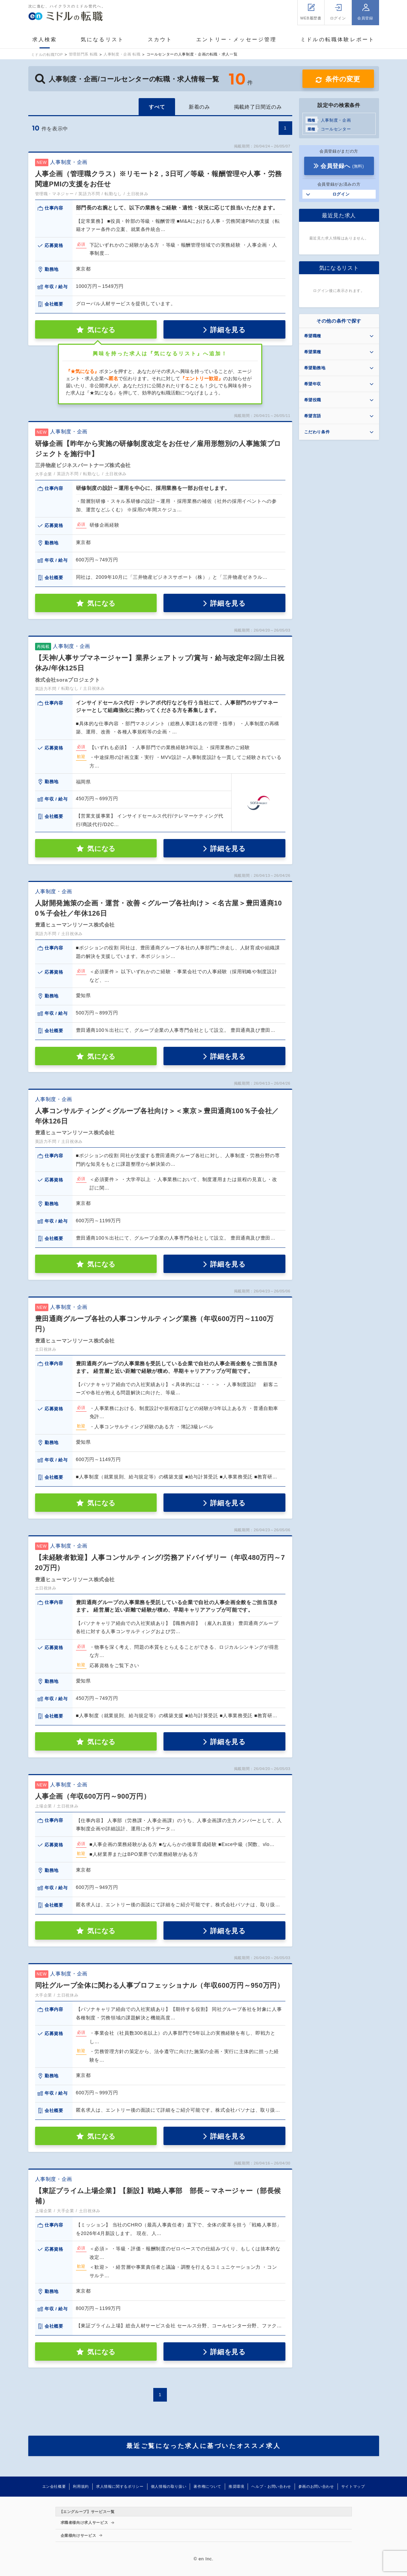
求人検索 (44, 39)
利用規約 (81, 2486)
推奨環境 (237, 2486)
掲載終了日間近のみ (258, 107)
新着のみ (199, 107)
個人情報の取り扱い (169, 2486)
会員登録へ (342, 166)
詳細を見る (227, 329)
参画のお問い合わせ (316, 2486)
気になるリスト (102, 39)
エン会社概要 (54, 2486)
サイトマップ (353, 2486)
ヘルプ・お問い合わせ (271, 2486)
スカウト (160, 39)
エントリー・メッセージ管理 (236, 39)
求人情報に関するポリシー (120, 2486)
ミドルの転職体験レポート (337, 39)
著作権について (207, 2486)
